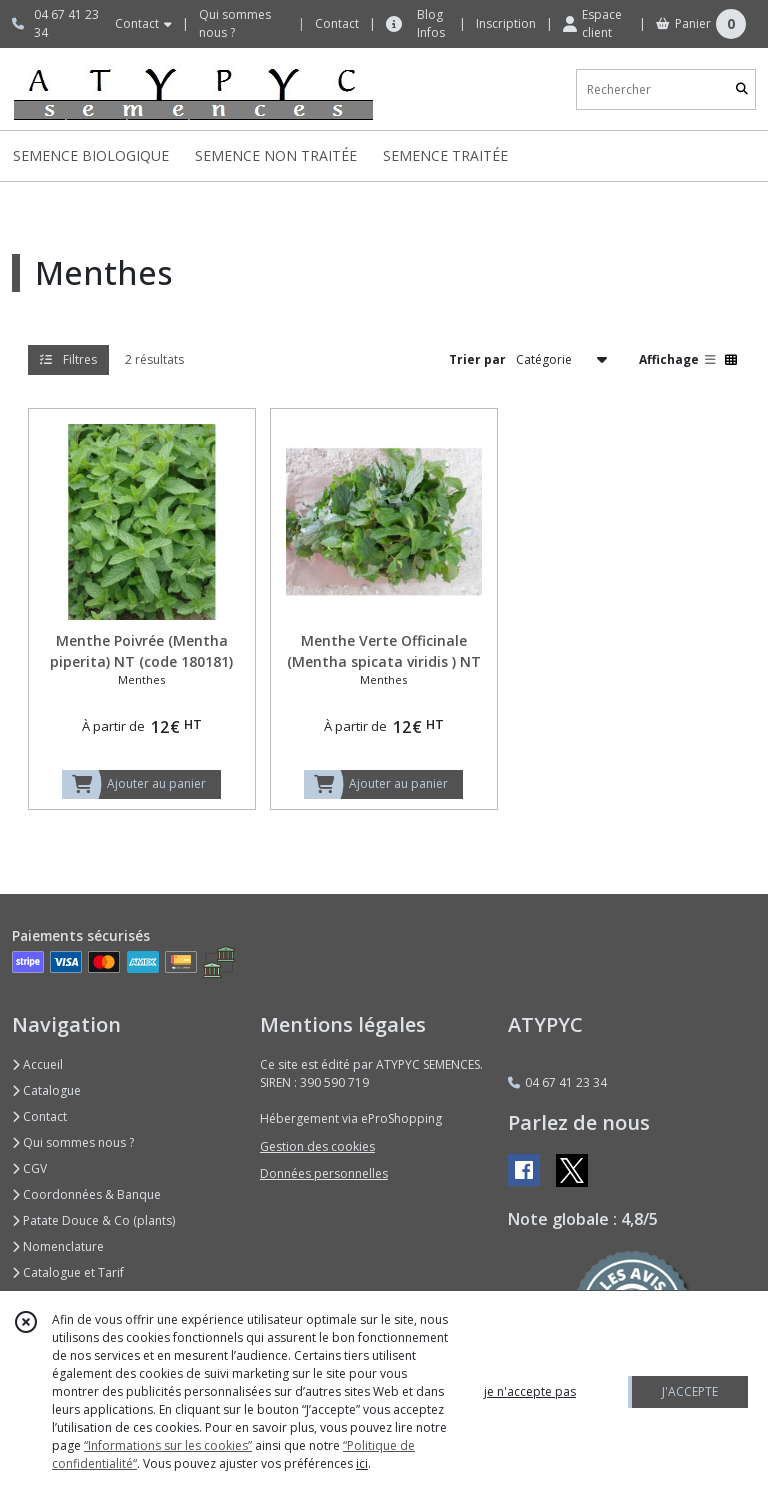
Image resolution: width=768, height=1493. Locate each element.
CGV (29, 1168)
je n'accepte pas (530, 1391)
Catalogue (46, 1090)
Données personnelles (324, 1173)
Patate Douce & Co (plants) (93, 1220)
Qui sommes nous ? (73, 1142)
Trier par (477, 359)
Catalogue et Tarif (68, 1272)
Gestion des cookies (317, 1146)
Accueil (37, 1064)
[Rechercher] (742, 89)
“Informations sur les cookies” (168, 1445)
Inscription (506, 23)
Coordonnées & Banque (86, 1194)
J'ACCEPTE (690, 1391)
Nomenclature (58, 1246)
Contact (337, 23)
